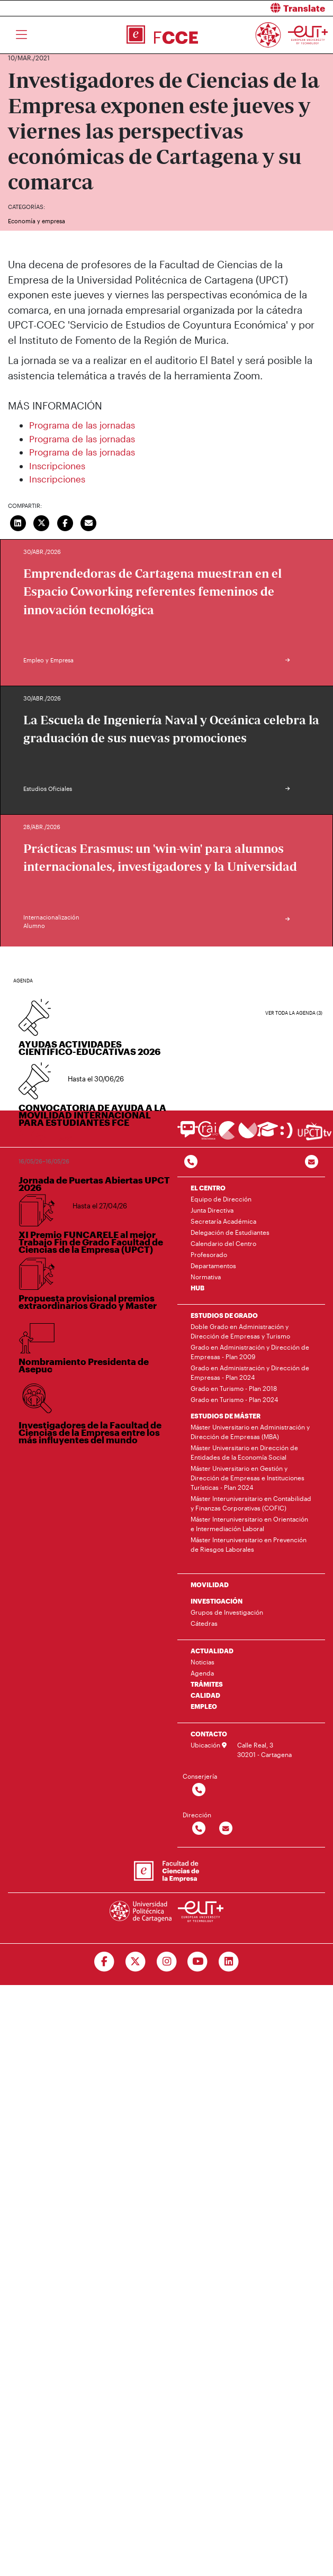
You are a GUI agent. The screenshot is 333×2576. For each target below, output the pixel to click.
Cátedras (204, 1623)
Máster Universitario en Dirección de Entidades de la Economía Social (244, 1452)
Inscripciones (57, 465)
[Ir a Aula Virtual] (267, 1134)
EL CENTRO (208, 1187)
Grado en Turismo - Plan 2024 (234, 1399)
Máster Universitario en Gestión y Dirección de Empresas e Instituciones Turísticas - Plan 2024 (247, 1477)
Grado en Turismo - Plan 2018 (234, 1388)
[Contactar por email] (225, 1828)
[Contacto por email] (311, 1162)
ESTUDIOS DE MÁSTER (225, 1415)
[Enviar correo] (89, 521)
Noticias (202, 1661)
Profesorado (209, 1254)
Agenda (202, 1673)
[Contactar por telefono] (190, 1162)
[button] (254, 8)
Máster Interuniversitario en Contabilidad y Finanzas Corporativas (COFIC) (251, 1503)
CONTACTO (209, 1733)
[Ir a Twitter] (135, 1961)
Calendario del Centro (223, 1243)
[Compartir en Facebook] (65, 521)
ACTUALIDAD (212, 1650)
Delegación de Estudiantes (230, 1232)
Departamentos (213, 1265)
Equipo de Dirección (221, 1199)
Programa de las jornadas (82, 425)
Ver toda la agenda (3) (293, 1013)
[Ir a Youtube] (198, 1961)
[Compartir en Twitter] (42, 521)
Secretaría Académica (223, 1221)
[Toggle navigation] (21, 35)
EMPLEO (204, 1706)
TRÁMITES (207, 1684)
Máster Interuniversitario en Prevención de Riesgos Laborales (249, 1544)
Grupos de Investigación (227, 1612)
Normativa (206, 1276)
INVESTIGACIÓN (216, 1601)
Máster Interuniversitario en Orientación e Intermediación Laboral (249, 1523)
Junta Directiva (212, 1210)
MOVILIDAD (210, 1584)
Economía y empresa (36, 220)
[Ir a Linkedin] (229, 1961)
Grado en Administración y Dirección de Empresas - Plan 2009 (250, 1351)
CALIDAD (205, 1695)
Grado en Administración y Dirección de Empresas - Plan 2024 (250, 1372)
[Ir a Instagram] (166, 1961)
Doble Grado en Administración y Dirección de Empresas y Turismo (240, 1331)
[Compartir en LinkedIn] (18, 521)
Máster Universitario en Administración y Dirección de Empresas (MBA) (250, 1431)
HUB (197, 1287)
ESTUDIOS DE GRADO (224, 1315)
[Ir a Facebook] (104, 1961)
